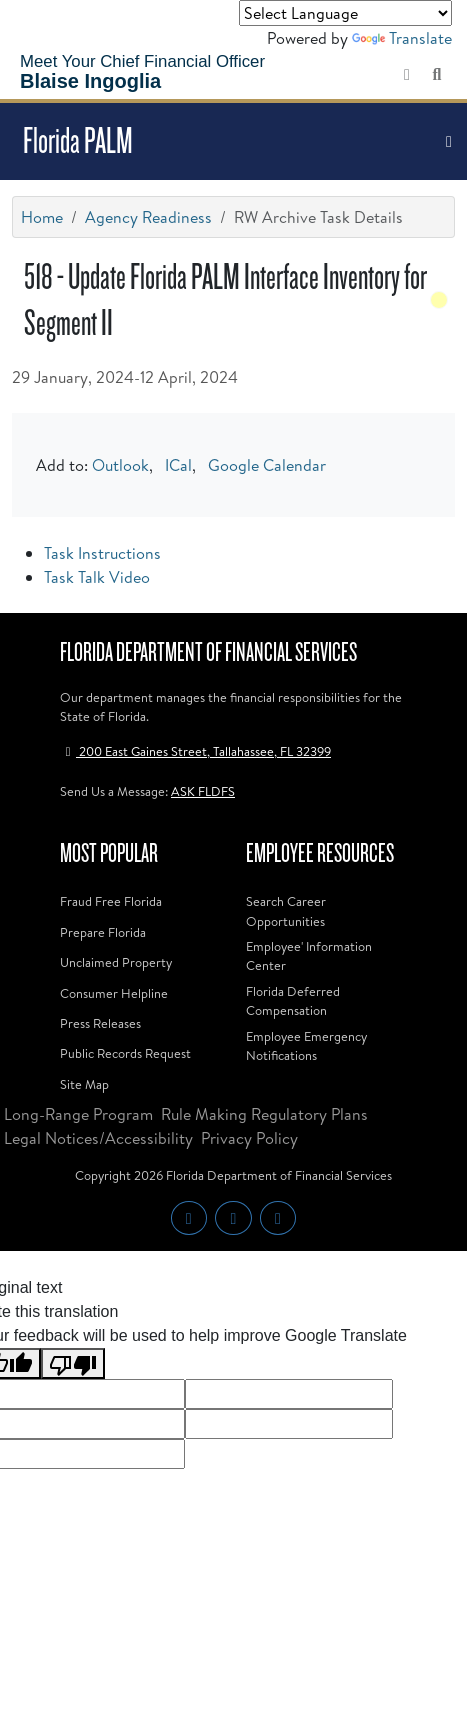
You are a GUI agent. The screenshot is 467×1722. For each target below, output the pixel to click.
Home (42, 217)
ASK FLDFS (203, 791)
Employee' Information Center (309, 955)
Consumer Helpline (114, 993)
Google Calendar (267, 465)
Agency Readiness (148, 217)
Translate (402, 38)
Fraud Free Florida (111, 901)
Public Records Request (125, 1053)
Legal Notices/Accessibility (98, 1138)
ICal (178, 465)
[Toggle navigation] (449, 141)
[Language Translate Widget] (345, 13)
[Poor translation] (73, 1363)
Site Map (84, 1084)
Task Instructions (102, 553)
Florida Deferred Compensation (293, 1000)
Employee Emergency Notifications (306, 1045)
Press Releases (100, 1023)
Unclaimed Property (116, 962)
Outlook (120, 465)
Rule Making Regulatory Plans (264, 1114)
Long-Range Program (78, 1114)
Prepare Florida (103, 932)
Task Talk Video (97, 577)
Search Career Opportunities (286, 910)
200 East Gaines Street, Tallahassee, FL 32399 (195, 751)
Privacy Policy (249, 1138)
